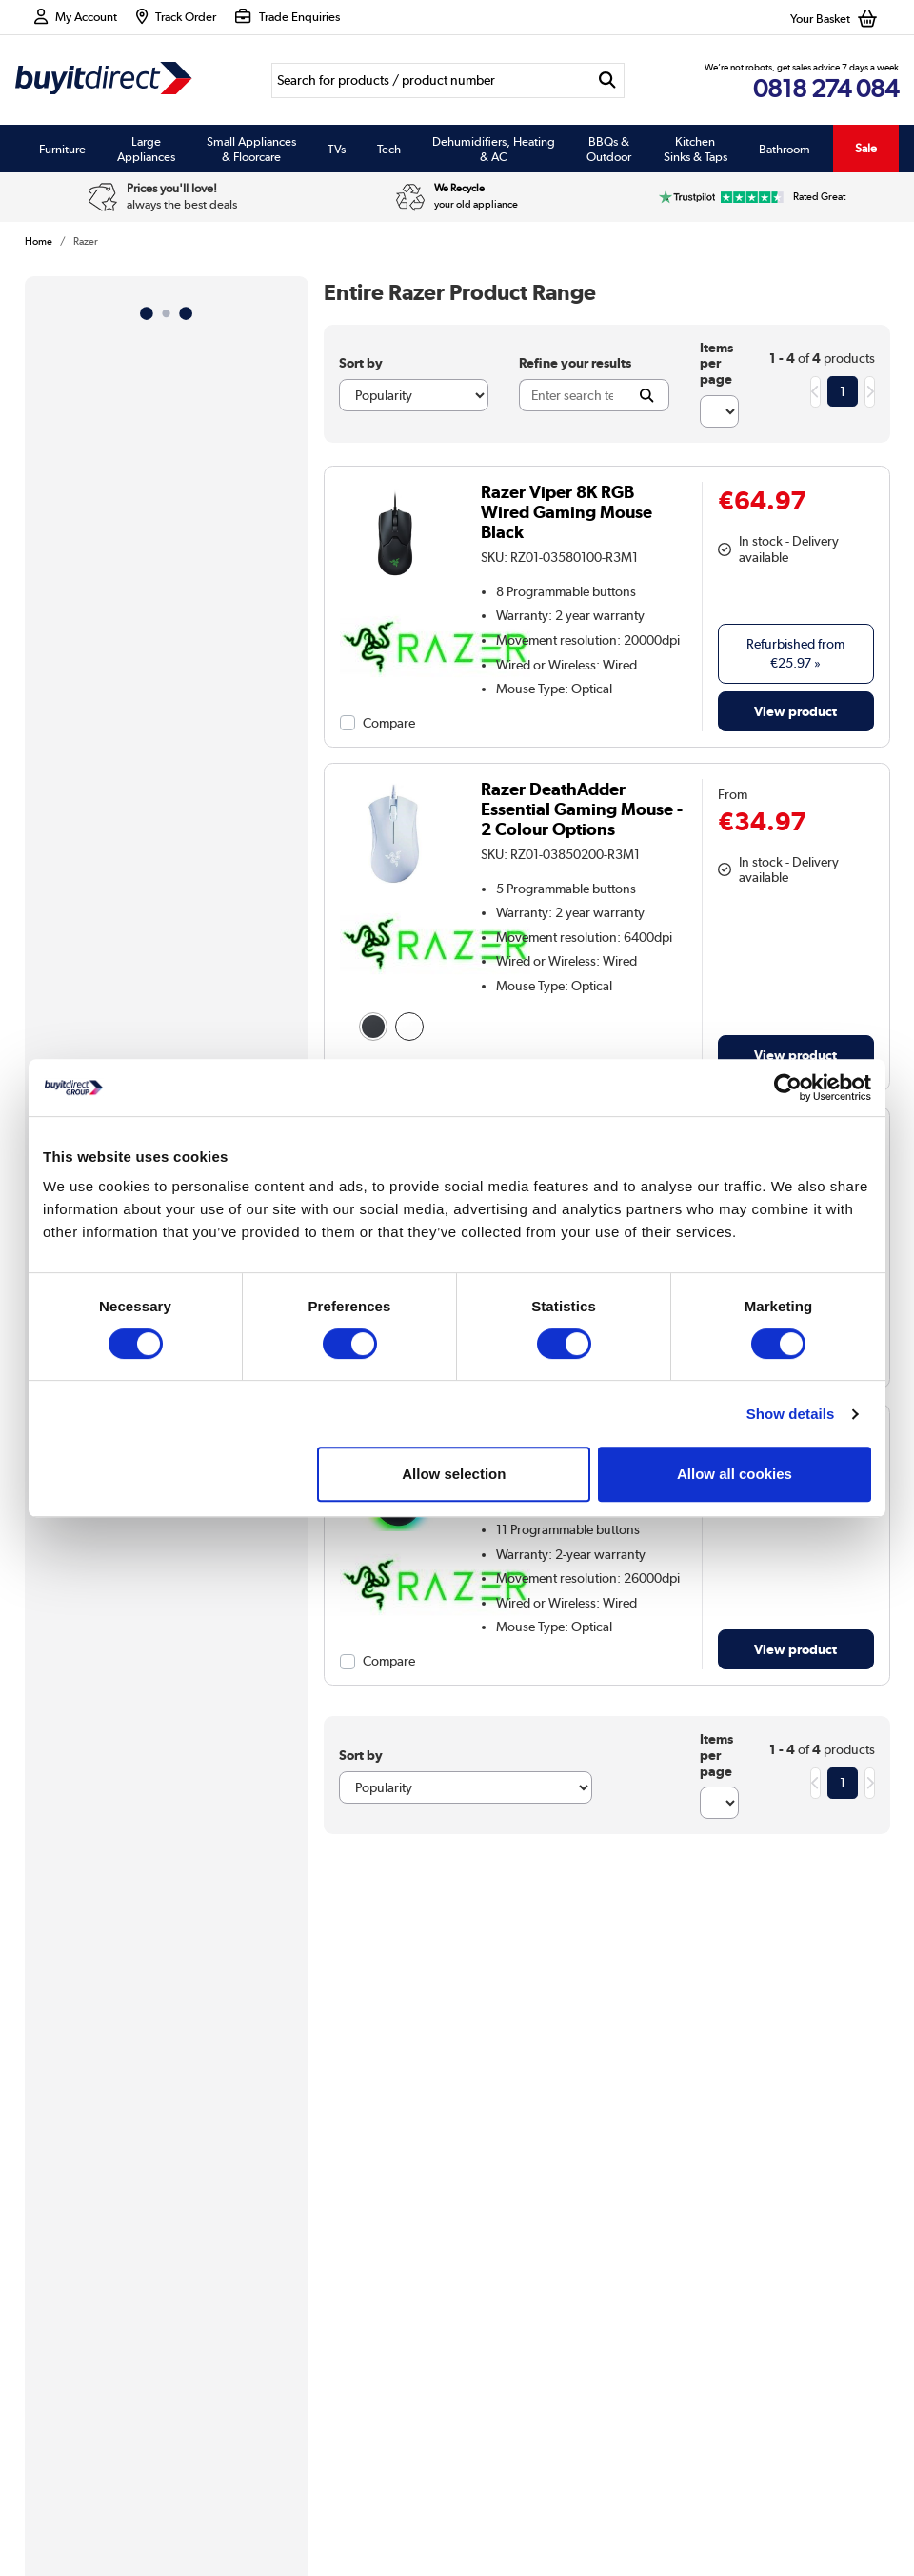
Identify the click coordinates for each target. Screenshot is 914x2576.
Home (38, 241)
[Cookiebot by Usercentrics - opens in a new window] (788, 1087)
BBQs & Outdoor (608, 148)
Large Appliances (146, 148)
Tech (389, 148)
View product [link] (795, 711)
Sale (866, 148)
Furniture (62, 148)
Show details (790, 1414)
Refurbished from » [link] (795, 653)
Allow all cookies (734, 1474)
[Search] (430, 80)
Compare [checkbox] (389, 722)
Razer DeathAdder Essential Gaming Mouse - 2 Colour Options (582, 809)
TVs (337, 148)
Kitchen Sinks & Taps (695, 148)
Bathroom (784, 148)
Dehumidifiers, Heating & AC (493, 148)
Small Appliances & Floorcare (251, 148)
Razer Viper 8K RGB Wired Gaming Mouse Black (566, 512)
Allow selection (454, 1474)
